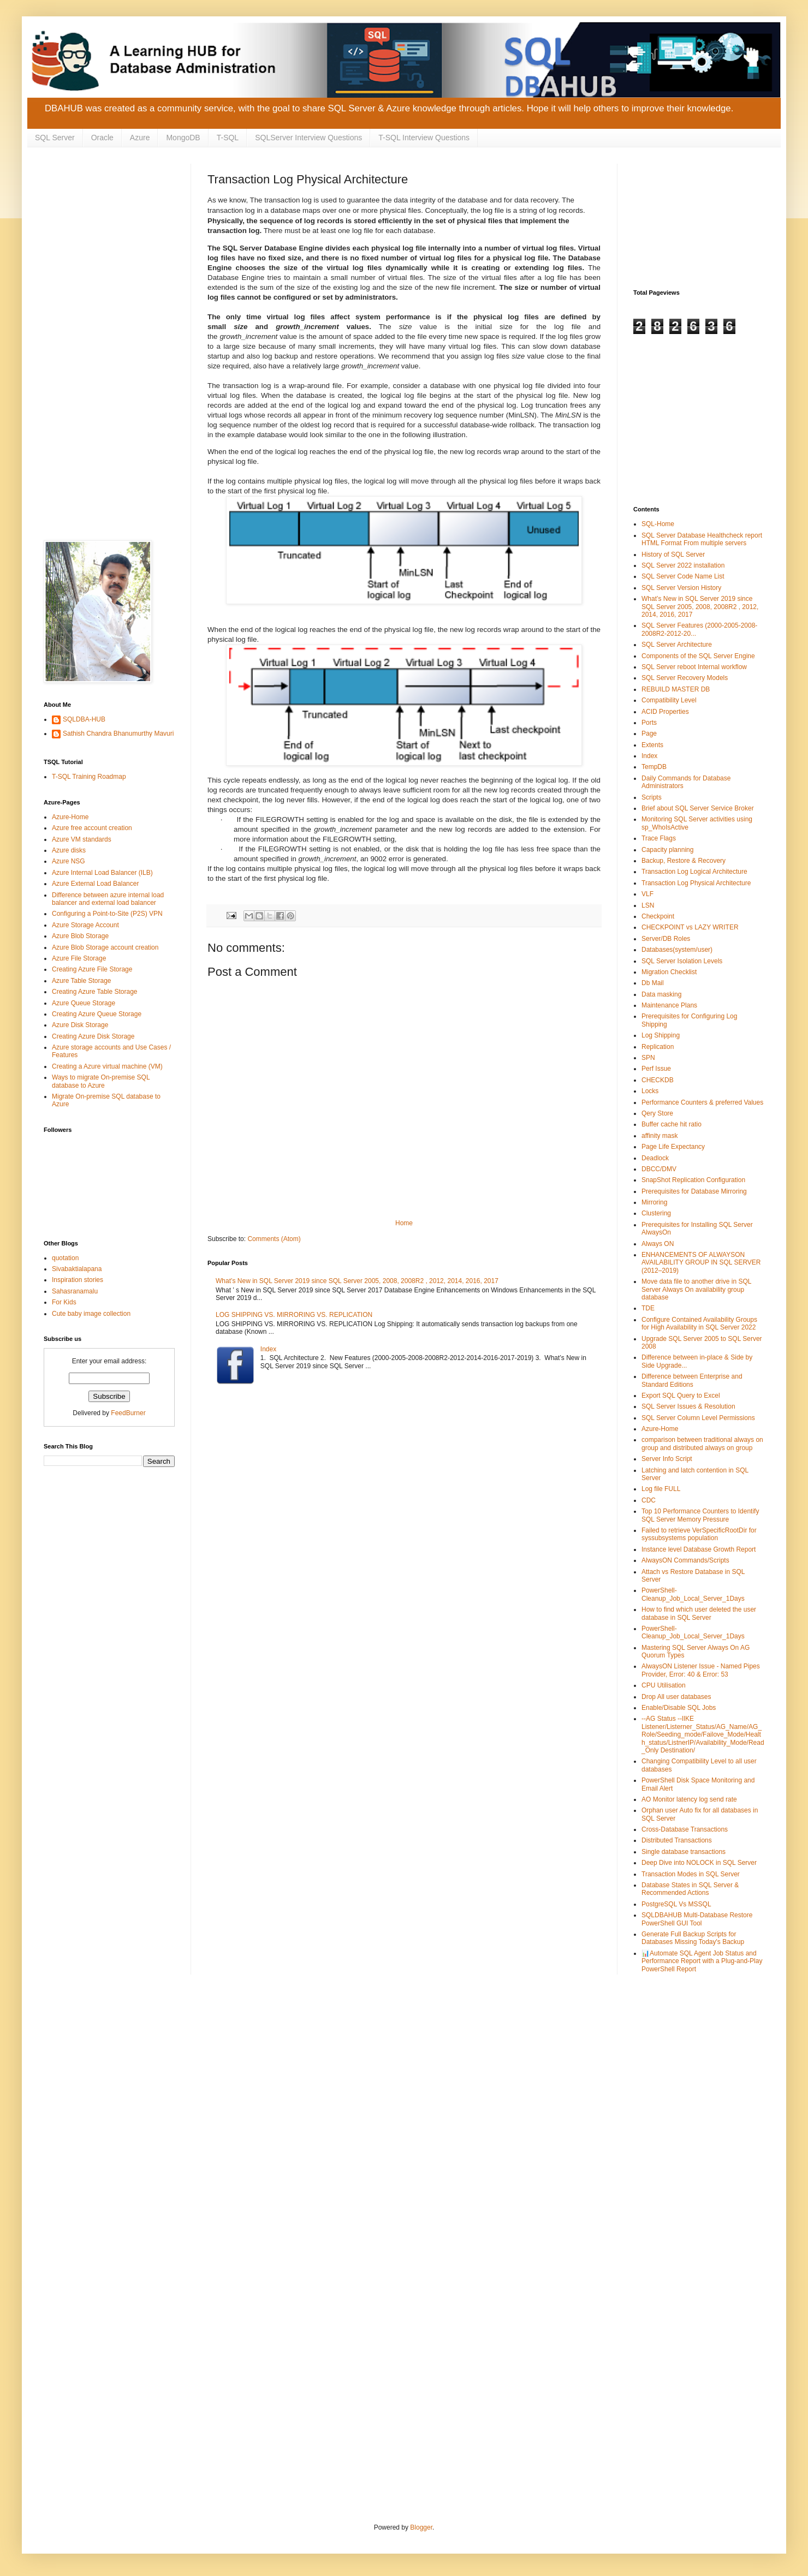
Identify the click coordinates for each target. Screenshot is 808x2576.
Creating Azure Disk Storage (93, 1036)
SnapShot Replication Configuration (693, 1180)
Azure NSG (68, 861)
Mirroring (654, 1202)
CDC (648, 1500)
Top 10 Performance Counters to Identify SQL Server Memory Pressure (700, 1515)
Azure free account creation (92, 828)
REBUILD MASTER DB (675, 689)
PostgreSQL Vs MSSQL (676, 1904)
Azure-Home (70, 817)
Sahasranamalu (75, 1291)
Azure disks (69, 850)
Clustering (656, 1213)
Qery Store (657, 1113)
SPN (648, 1058)
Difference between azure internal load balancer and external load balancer (108, 899)
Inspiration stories (77, 1280)
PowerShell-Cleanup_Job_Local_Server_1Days (693, 1594)
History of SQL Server (673, 554)
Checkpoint (657, 916)
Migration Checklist (669, 972)
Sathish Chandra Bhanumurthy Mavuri (118, 733)
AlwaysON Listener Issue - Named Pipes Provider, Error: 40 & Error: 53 (700, 1670)
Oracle (102, 137)
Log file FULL (660, 1489)
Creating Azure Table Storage (95, 991)
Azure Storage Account (85, 925)
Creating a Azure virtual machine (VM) (107, 1066)
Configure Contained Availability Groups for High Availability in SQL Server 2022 (699, 1323)
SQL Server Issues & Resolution (688, 1406)
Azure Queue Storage (83, 1003)
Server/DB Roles (665, 939)
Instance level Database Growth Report (698, 1549)
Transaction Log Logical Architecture (694, 871)
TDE (648, 1308)
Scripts (651, 797)
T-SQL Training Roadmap (89, 776)
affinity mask (659, 1136)
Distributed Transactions (676, 1840)
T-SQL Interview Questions (424, 137)
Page (649, 733)
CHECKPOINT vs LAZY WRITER (690, 927)
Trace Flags (658, 838)
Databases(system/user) (676, 949)
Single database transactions (683, 1852)
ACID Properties (665, 711)
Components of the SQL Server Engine (698, 656)
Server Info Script (666, 1459)
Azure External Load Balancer (95, 883)
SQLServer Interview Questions (308, 137)
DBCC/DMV (658, 1169)
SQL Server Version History (681, 588)
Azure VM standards (81, 839)
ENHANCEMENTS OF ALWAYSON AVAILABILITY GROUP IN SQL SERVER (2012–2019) (701, 1262)
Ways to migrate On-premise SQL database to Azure (101, 1081)
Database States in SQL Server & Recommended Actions (690, 1889)
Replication (657, 1047)
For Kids (64, 1302)
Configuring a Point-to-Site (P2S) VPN (107, 913)
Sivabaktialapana (77, 1269)
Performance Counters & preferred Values (702, 1102)
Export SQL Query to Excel (680, 1395)
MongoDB (183, 137)
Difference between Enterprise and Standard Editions (691, 1380)
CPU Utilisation (663, 1685)
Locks (649, 1091)
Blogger (421, 2527)
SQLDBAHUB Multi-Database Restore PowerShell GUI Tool (696, 1919)
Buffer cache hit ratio (671, 1124)
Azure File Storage (79, 958)
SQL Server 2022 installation (682, 565)
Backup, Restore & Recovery (683, 860)
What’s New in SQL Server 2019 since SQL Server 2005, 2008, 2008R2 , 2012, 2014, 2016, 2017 (357, 1281)
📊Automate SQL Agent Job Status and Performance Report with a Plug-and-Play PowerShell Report (701, 1961)
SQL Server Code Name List (682, 576)
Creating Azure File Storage (92, 969)
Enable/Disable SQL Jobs (678, 1708)
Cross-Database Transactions (684, 1829)
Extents (652, 745)
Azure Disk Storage (80, 1025)
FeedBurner (128, 1413)
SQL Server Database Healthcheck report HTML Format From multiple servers (701, 539)
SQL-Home (657, 524)
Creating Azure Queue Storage (96, 1014)
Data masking (661, 994)
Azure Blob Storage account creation (105, 947)
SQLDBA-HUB (84, 719)
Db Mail (652, 983)
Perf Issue (656, 1068)
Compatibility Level (669, 700)
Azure (140, 137)
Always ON (657, 1244)
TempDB (654, 767)
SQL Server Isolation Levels (681, 961)
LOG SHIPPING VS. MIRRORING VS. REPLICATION (294, 1315)
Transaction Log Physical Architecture (696, 883)
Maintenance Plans (669, 1005)
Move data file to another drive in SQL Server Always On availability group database (696, 1289)
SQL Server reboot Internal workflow (694, 667)
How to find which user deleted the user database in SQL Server (698, 1613)
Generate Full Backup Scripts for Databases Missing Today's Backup (692, 1938)
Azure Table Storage (81, 981)
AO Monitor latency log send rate (689, 1799)
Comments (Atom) (273, 1239)
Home (404, 1223)
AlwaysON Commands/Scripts (685, 1560)
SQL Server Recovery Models (684, 678)
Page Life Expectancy (673, 1146)
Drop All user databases (676, 1697)
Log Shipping (660, 1035)
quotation (65, 1258)
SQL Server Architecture (676, 644)
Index (268, 1349)
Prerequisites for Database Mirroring (694, 1191)
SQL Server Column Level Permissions (698, 1418)
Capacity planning (667, 850)
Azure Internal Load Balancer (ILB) (102, 872)
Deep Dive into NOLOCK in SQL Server (699, 1863)
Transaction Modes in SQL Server (690, 1874)
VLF (647, 894)
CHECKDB (657, 1080)
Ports (649, 722)
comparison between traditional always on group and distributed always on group (702, 1443)
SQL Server (55, 137)
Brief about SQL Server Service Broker (697, 808)
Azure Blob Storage (80, 936)
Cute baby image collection (91, 1313)
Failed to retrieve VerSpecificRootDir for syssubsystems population (699, 1534)
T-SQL (228, 137)
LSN (647, 905)
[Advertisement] (109, 218)
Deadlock (655, 1158)
